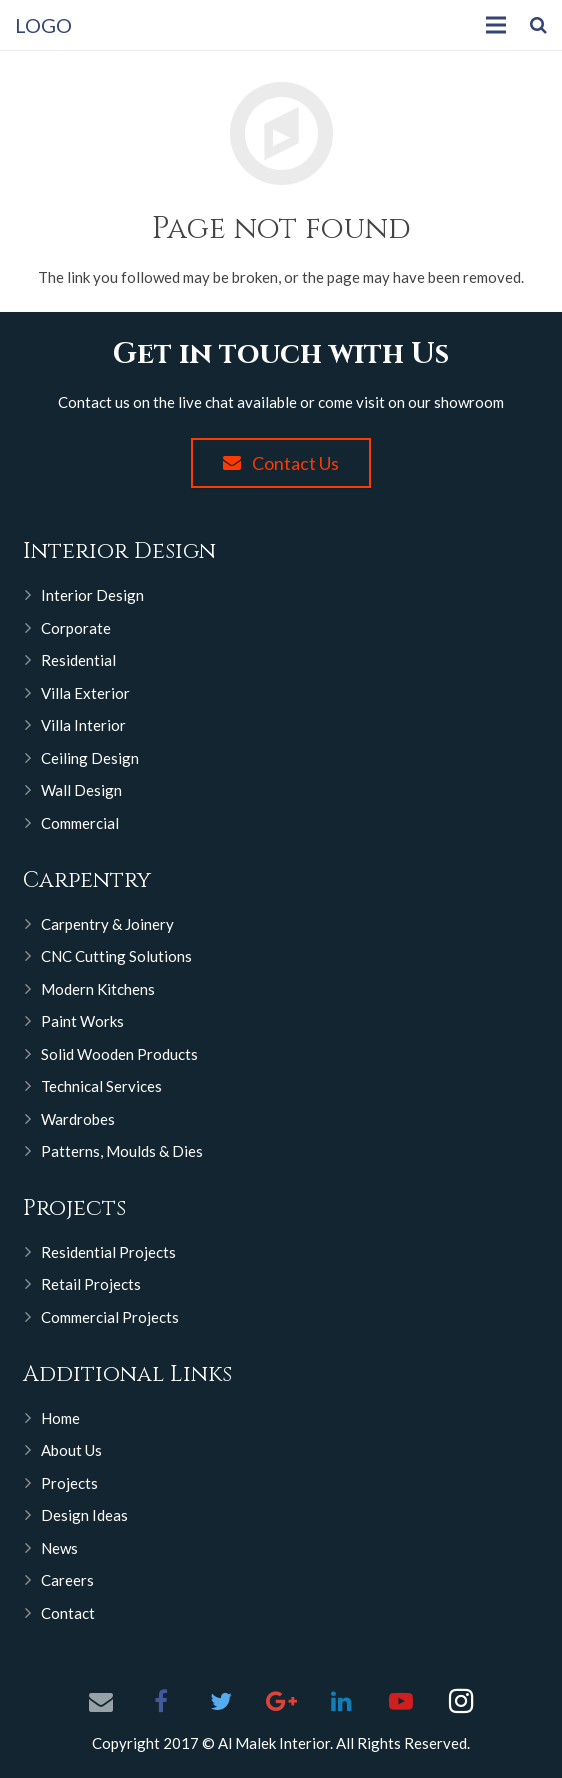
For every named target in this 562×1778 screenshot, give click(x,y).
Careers (67, 1580)
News (59, 1548)
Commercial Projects (110, 1317)
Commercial (80, 823)
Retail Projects (91, 1284)
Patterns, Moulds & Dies (122, 1151)
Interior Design (92, 595)
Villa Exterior (85, 693)
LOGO (43, 25)
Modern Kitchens (98, 989)
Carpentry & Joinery (107, 924)
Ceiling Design (90, 758)
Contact (68, 1613)
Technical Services (101, 1086)
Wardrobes (78, 1119)
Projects (69, 1483)
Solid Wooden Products (119, 1054)
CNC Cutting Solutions (116, 956)
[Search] (538, 25)
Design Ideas (84, 1515)
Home (60, 1418)
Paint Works (82, 1021)
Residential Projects (108, 1252)
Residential (78, 660)
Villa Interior (83, 725)
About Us (71, 1450)
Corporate (76, 628)
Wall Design (81, 790)
